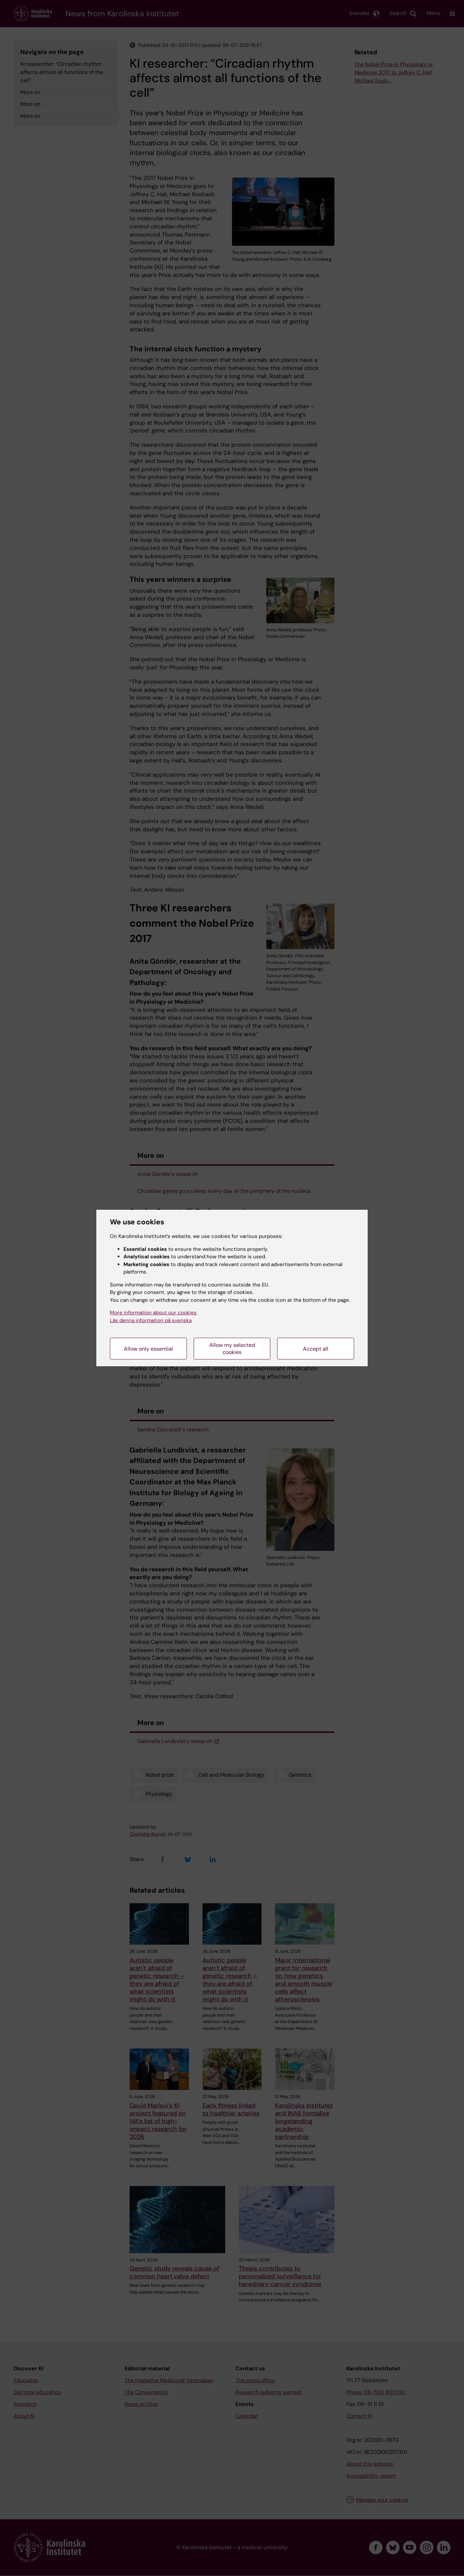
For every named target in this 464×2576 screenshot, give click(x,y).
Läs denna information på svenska (151, 1320)
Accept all (315, 1348)
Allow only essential (148, 1348)
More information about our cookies (153, 1312)
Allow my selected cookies (232, 1348)
